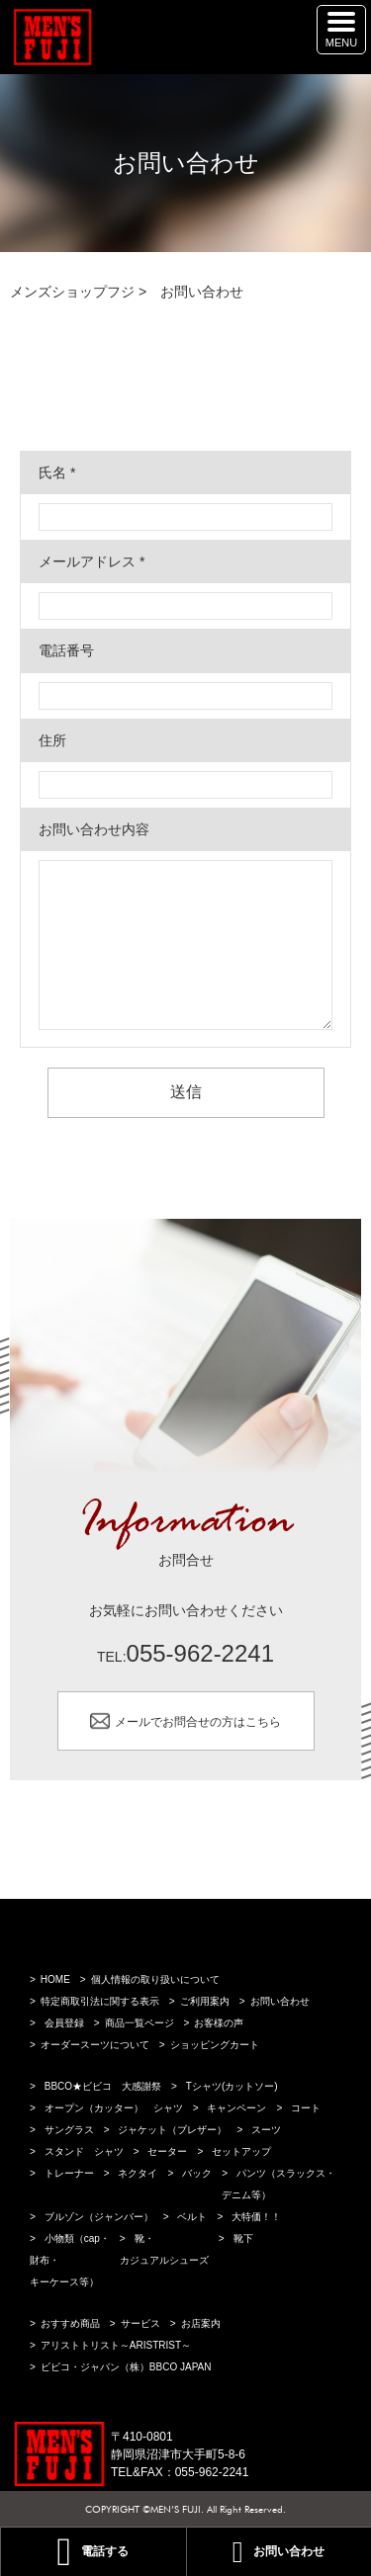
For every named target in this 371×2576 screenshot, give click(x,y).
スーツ (266, 2129)
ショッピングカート (214, 2044)
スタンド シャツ (84, 2151)
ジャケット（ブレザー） (172, 2129)
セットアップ (241, 2151)
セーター (167, 2151)
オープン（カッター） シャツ (114, 2108)
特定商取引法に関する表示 (100, 2001)
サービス (140, 2323)
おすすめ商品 (70, 2323)
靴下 (243, 2238)
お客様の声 (218, 2023)
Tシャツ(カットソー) (232, 2086)
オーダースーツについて (95, 2044)
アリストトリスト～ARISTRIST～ (116, 2345)
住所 (52, 740)
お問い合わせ (280, 2001)
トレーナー (69, 2173)
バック (197, 2173)
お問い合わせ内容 (94, 829)
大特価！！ (256, 2216)
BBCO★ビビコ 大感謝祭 (103, 2086)
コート (306, 2108)
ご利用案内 (205, 2001)
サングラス (69, 2129)
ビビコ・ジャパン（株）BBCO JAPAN (126, 2366)
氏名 (57, 472)
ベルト (192, 2216)
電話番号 (66, 650)
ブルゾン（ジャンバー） (99, 2216)
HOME (55, 1979)
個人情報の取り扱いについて (155, 1979)
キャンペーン (236, 2108)
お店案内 (201, 2323)
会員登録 (64, 2023)
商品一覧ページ (139, 2023)
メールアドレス (91, 561)
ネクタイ (137, 2173)
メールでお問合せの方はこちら (198, 1721)
